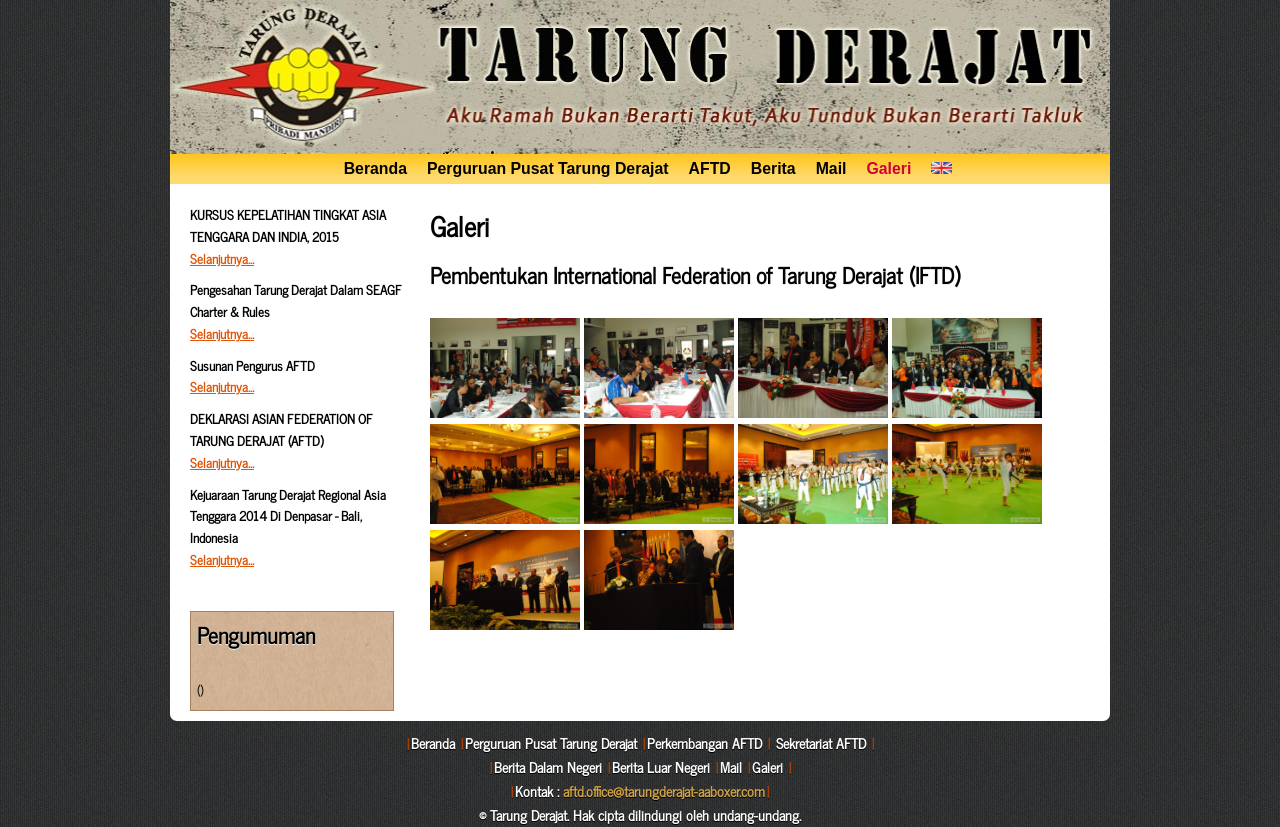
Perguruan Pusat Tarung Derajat (548, 168)
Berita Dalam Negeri (548, 767)
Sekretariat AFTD (821, 743)
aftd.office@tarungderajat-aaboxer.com (664, 791)
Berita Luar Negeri (661, 767)
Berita (773, 168)
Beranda (375, 168)
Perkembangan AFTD (704, 743)
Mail (831, 168)
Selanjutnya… (222, 258)
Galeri (888, 168)
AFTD (710, 168)
